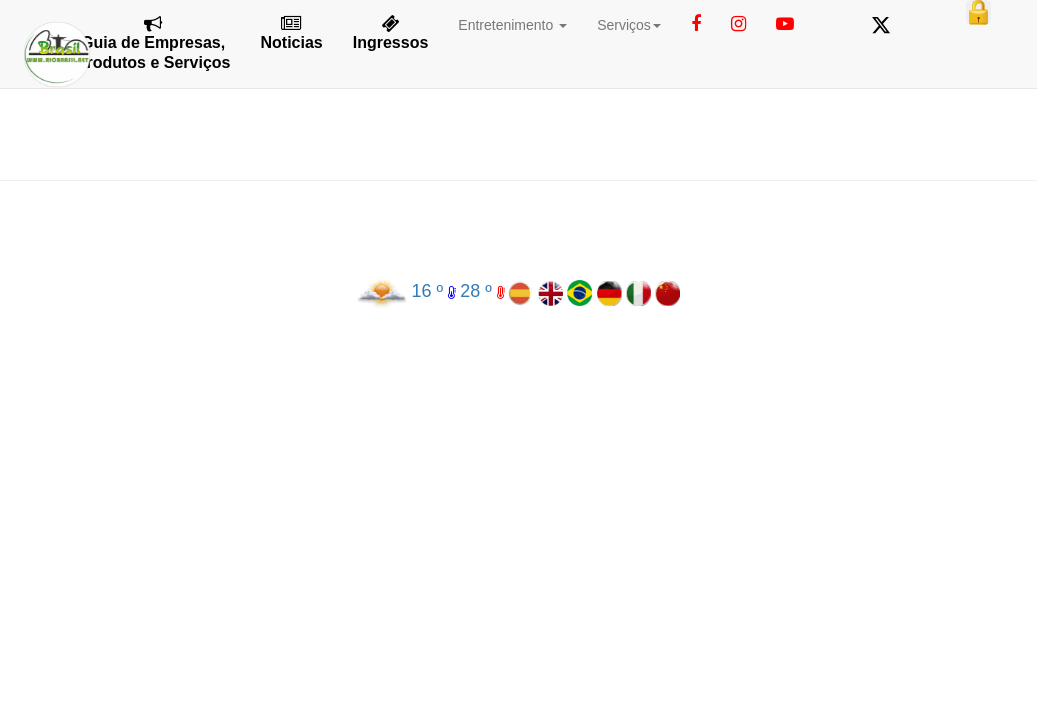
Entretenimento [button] (512, 25)
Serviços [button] (629, 25)
